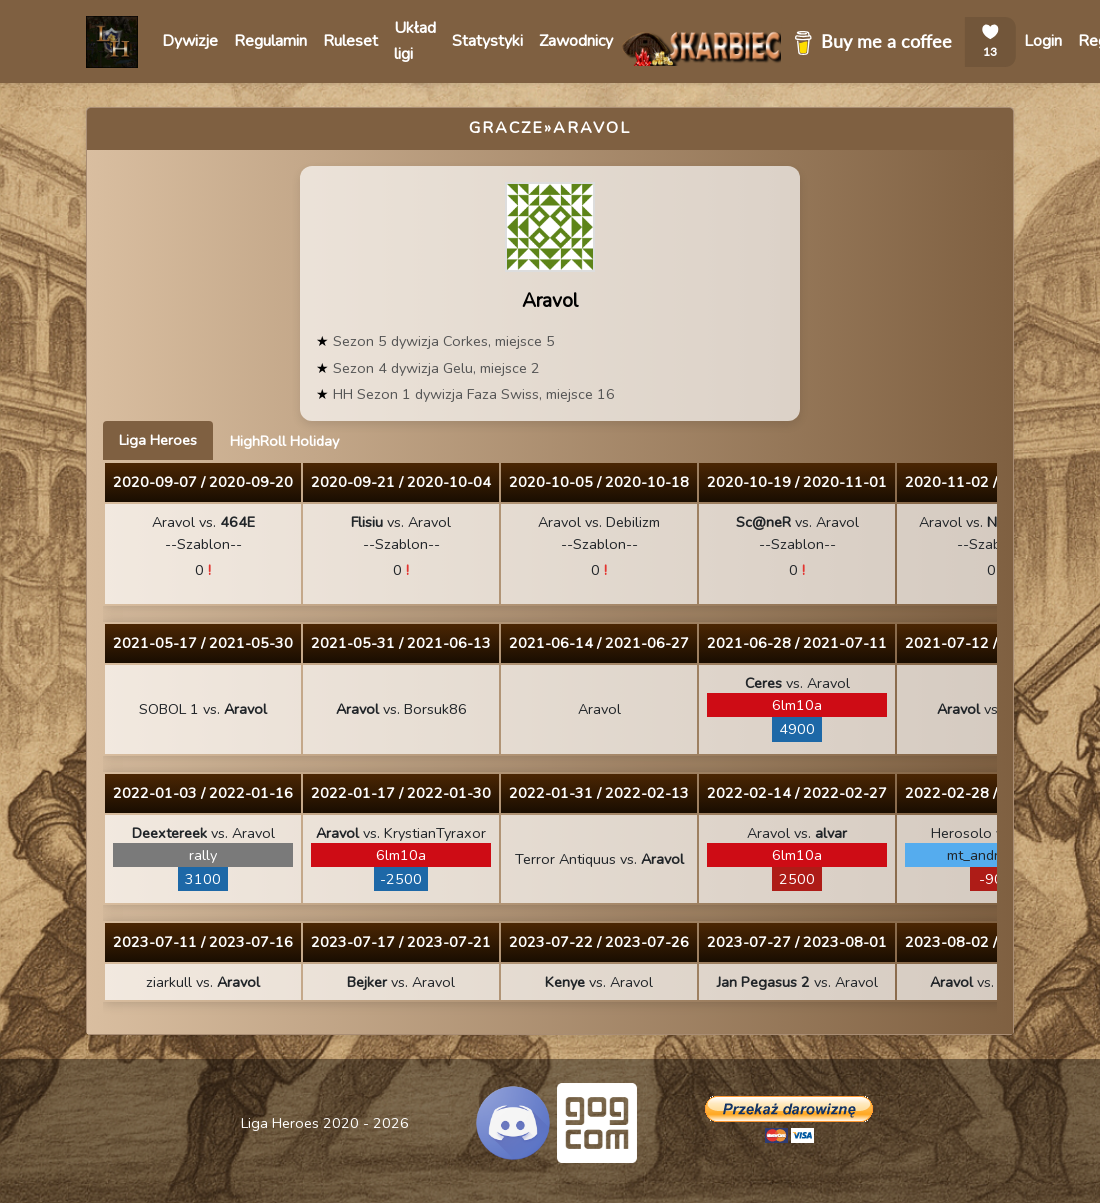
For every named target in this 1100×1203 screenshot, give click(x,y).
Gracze (506, 128)
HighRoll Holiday (284, 441)
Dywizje (190, 41)
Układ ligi (415, 41)
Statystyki (487, 41)
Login (1043, 41)
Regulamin (270, 41)
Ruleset (350, 41)
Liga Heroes (158, 440)
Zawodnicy (576, 41)
